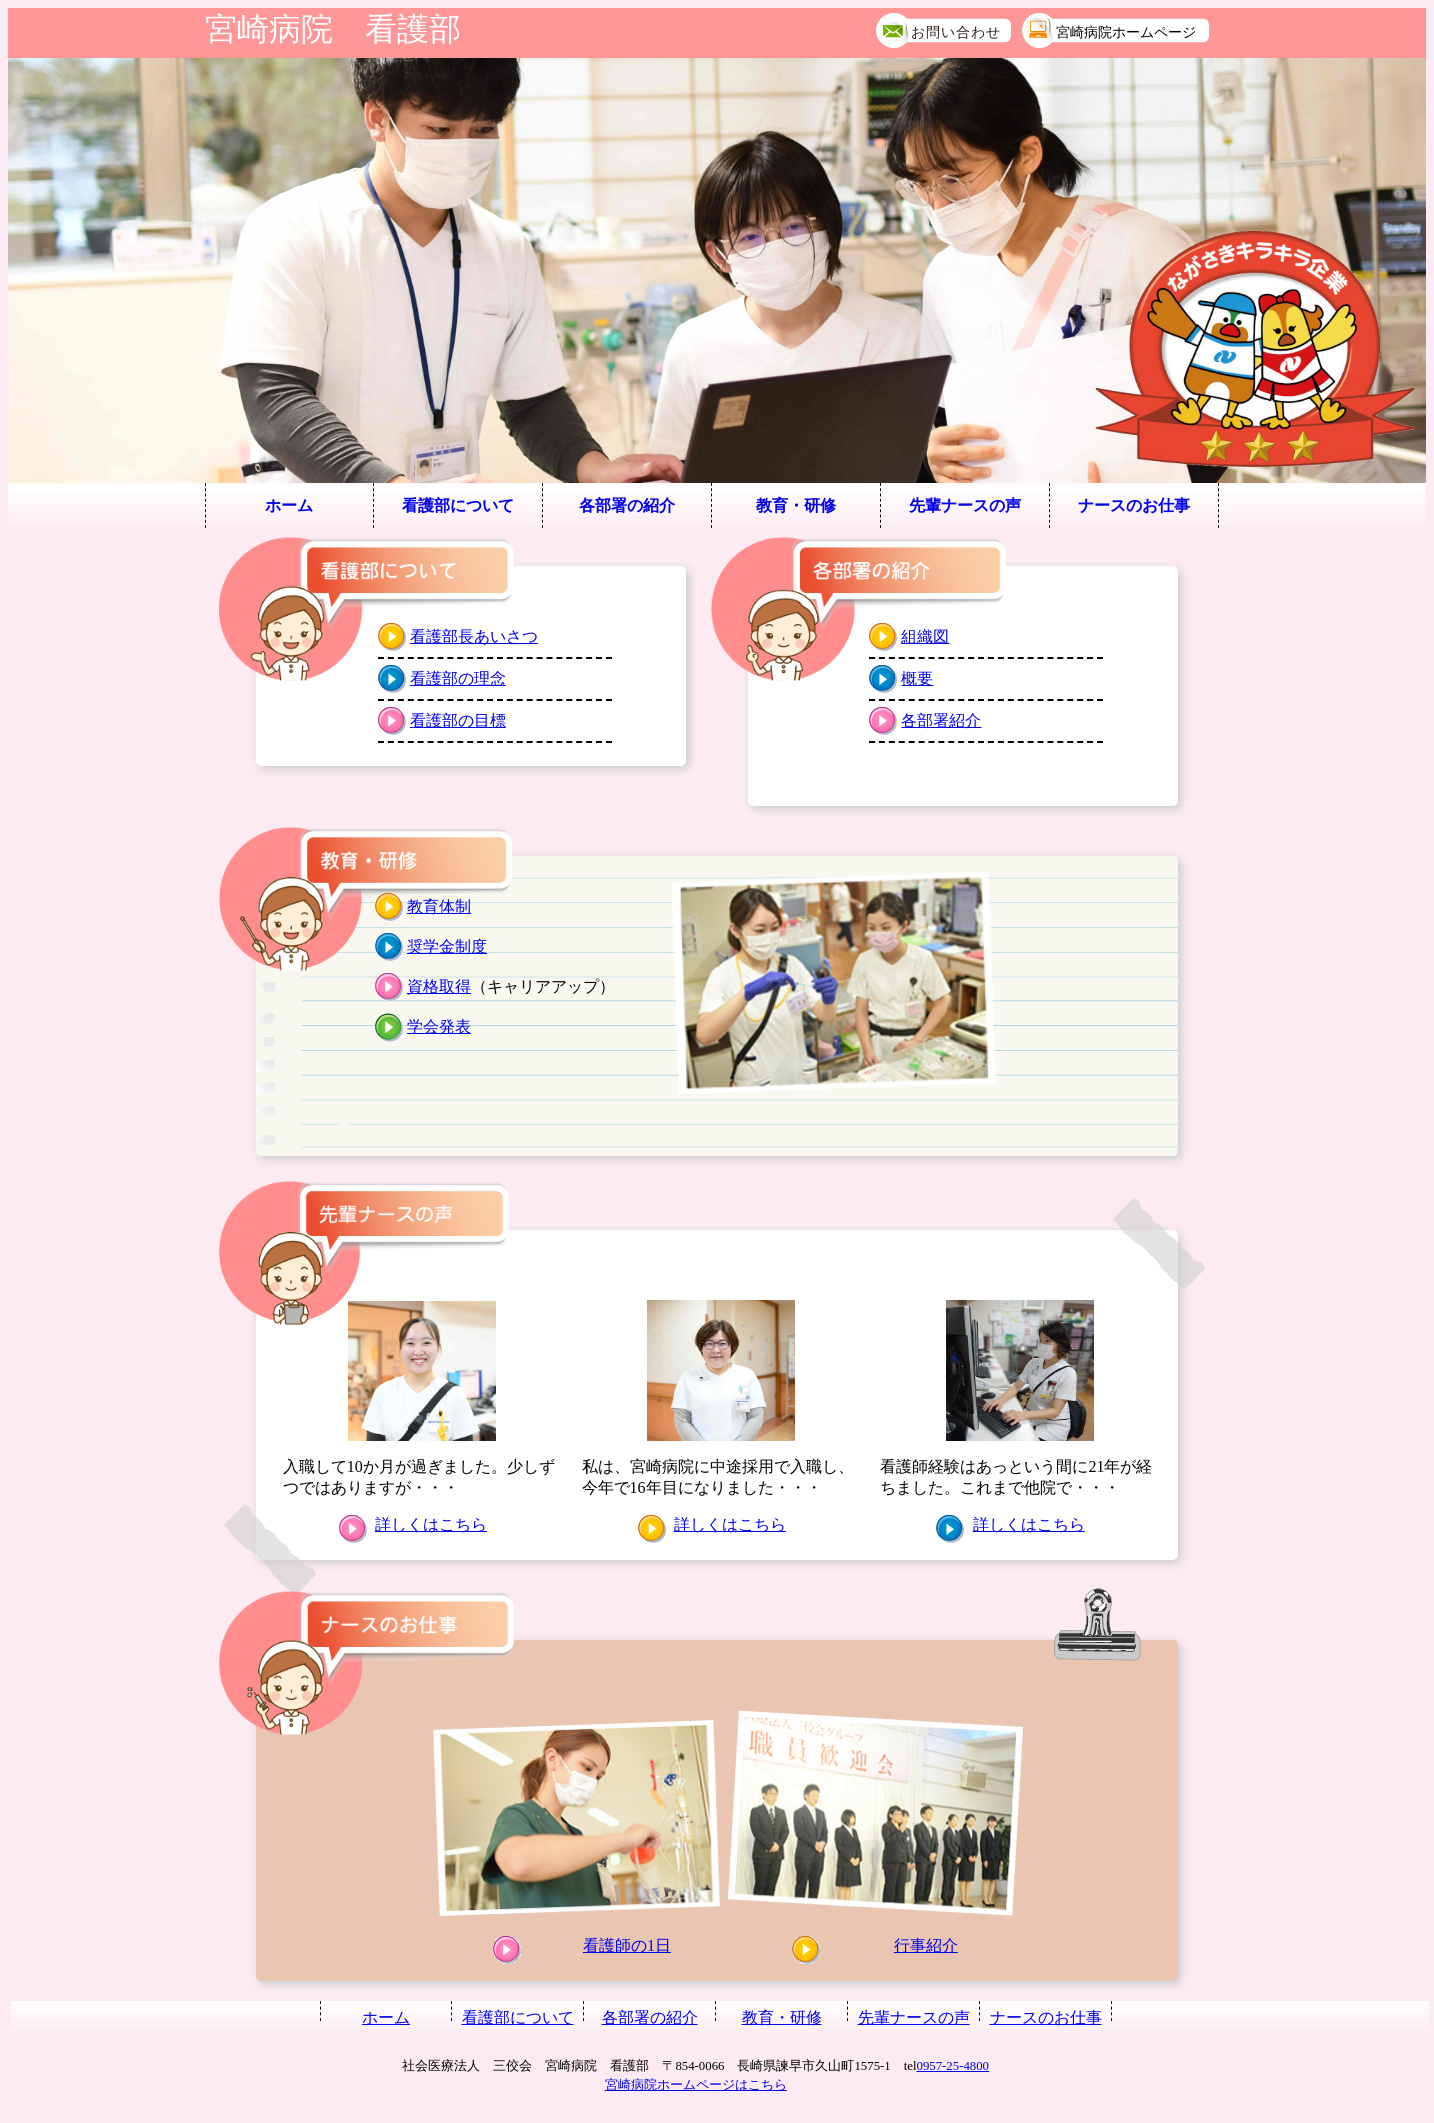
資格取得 (439, 986)
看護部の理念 (458, 678)
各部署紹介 (941, 720)
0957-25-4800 (953, 2066)
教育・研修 (796, 505)
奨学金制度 (447, 946)
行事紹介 (926, 1945)
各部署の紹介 (627, 505)
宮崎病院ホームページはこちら (696, 2085)
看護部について (458, 505)
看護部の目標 (458, 720)
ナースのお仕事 (1134, 505)
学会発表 (439, 1026)
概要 (917, 678)
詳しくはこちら (431, 1524)
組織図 (925, 636)
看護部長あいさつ (474, 636)
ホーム (289, 505)
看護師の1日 (627, 1945)
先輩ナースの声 (965, 505)
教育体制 (439, 906)
